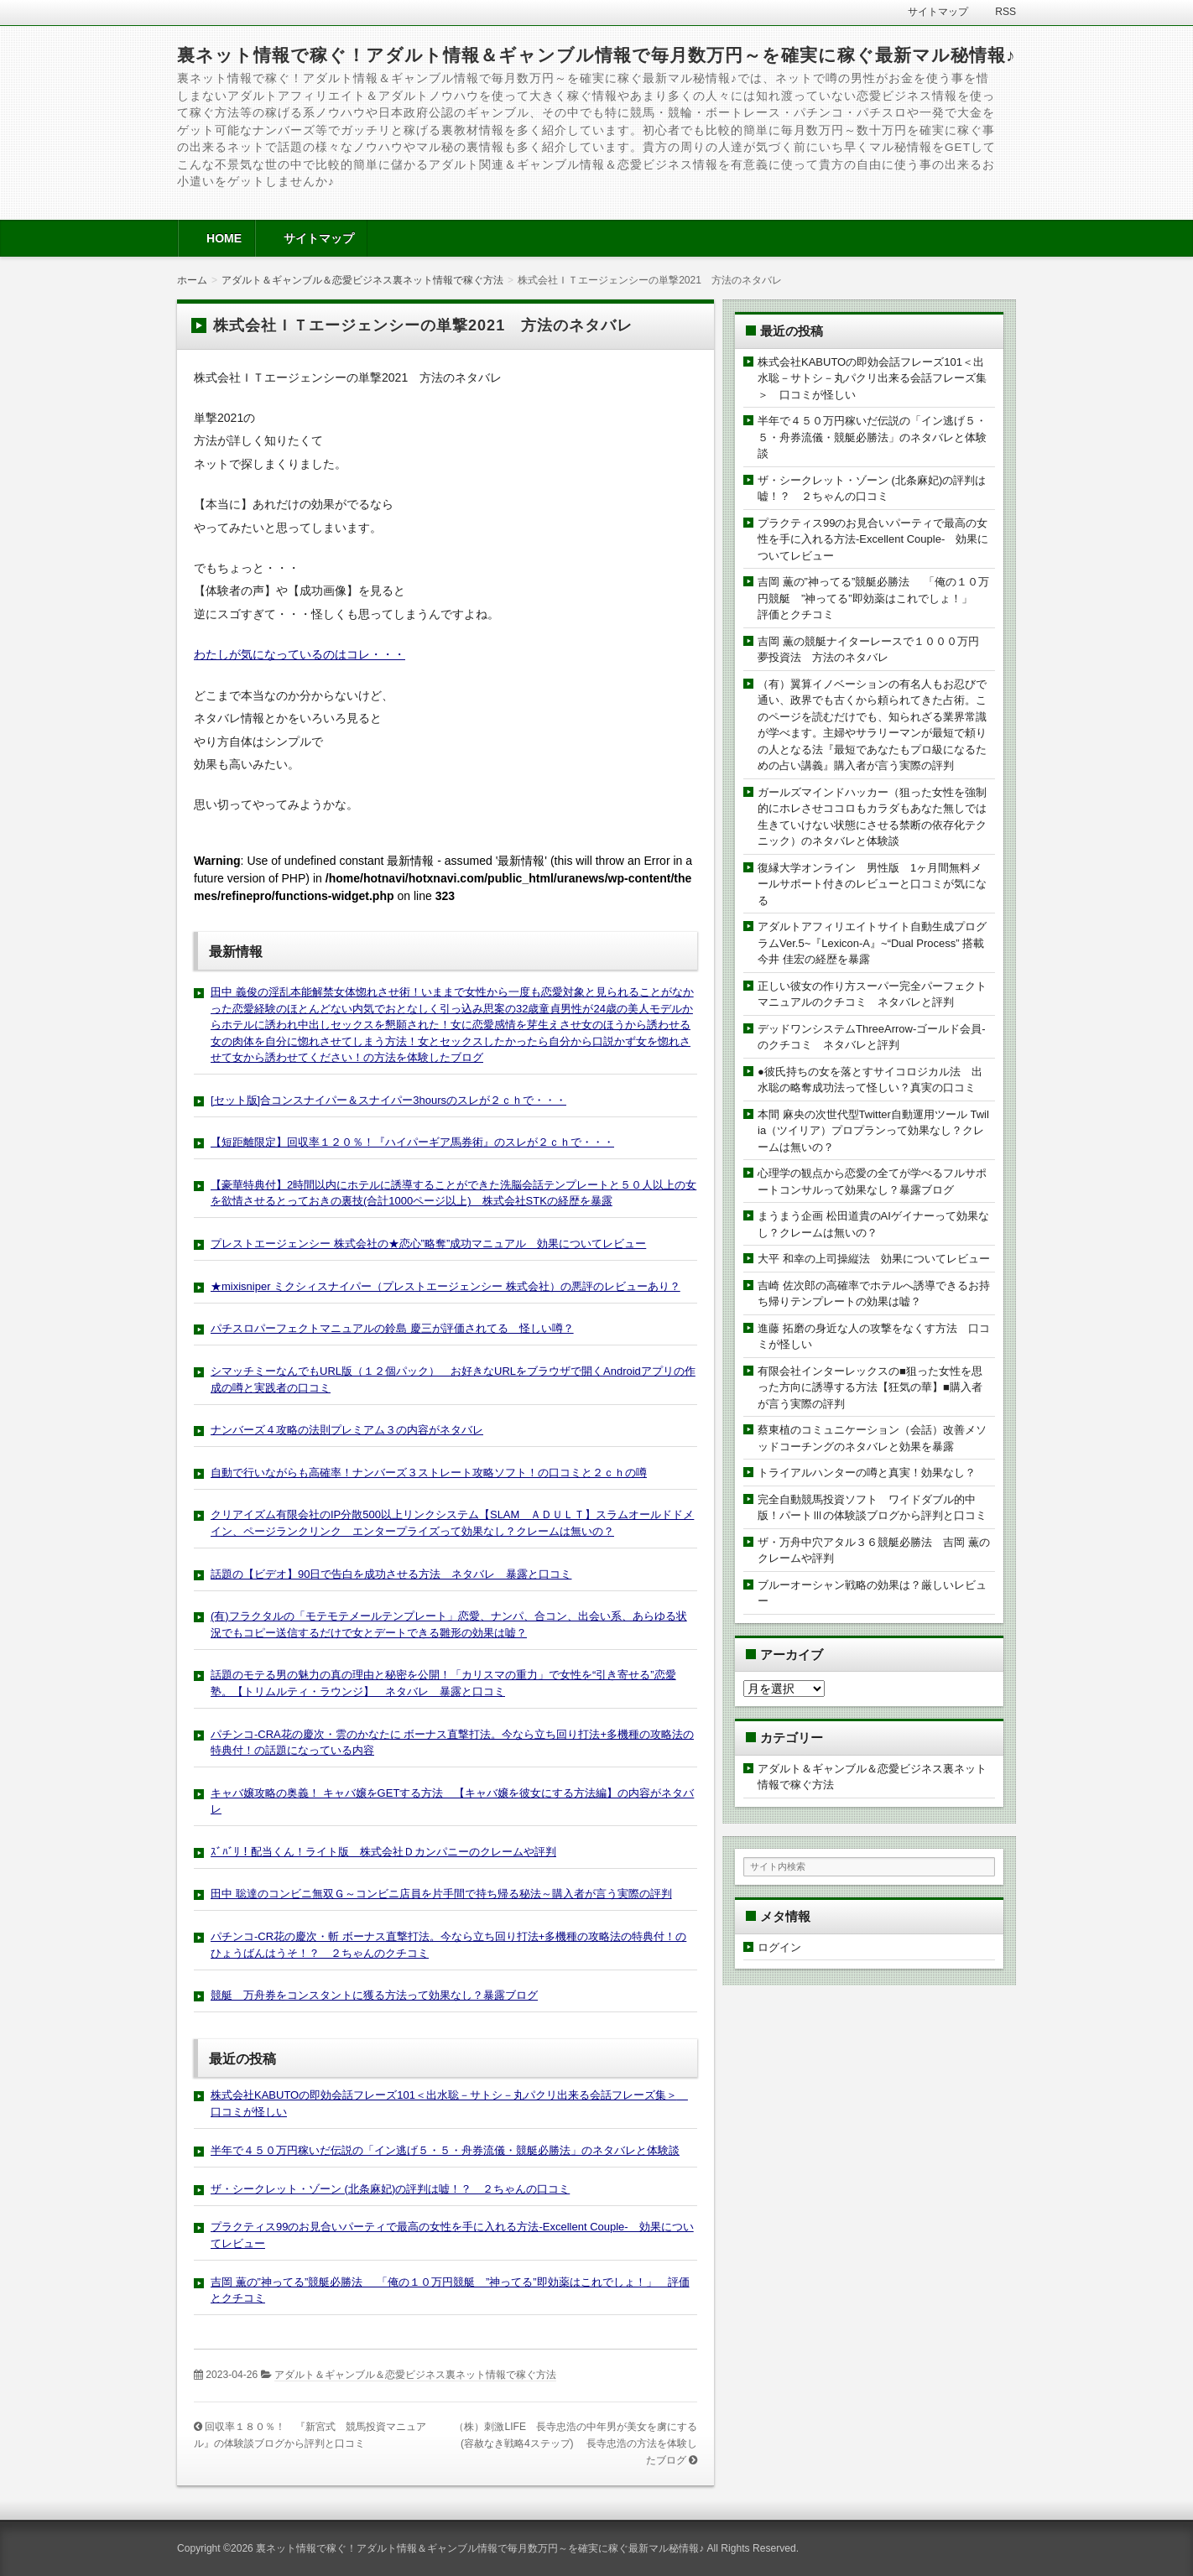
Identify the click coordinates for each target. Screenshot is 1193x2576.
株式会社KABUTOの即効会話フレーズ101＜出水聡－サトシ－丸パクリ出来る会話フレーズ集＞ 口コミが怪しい (872, 378)
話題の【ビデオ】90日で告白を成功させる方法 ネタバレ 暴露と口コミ (391, 1574)
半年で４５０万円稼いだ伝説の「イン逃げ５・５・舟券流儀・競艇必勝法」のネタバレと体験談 (445, 2150)
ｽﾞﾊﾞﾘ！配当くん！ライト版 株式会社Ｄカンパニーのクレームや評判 (383, 1851)
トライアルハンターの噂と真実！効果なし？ (867, 1472)
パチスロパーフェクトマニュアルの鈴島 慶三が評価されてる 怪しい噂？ (392, 1328)
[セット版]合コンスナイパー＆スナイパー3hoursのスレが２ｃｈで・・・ (388, 1100)
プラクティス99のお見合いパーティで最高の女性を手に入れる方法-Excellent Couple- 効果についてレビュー (873, 539)
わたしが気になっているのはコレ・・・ (299, 654)
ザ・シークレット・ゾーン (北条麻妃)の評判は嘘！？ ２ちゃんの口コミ (390, 2189)
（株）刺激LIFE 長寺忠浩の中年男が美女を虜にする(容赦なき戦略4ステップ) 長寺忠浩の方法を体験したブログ (575, 2443)
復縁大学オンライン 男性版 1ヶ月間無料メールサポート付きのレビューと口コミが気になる (872, 884)
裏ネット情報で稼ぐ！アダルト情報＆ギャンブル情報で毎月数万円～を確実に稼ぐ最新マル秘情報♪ (596, 55)
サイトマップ (319, 238)
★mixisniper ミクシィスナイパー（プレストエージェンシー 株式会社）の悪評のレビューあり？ (445, 1286)
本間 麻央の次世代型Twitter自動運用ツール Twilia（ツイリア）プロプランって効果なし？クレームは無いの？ (873, 1130)
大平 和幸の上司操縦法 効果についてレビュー (874, 1258)
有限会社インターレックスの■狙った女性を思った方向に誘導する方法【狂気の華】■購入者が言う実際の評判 (870, 1387)
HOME (224, 238)
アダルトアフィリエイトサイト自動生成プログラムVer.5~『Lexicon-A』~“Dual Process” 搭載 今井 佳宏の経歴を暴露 (876, 942)
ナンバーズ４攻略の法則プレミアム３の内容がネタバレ (347, 1429)
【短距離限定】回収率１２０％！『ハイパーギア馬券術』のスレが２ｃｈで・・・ (412, 1142)
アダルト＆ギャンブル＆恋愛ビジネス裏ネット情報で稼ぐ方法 (415, 2375)
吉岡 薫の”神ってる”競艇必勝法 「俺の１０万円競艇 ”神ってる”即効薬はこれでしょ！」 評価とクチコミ (873, 598)
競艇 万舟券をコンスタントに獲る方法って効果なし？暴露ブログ (374, 1995)
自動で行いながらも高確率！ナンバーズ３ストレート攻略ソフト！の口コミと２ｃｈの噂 (429, 1472)
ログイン (779, 1947)
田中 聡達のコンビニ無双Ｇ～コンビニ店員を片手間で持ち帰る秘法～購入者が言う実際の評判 (441, 1893)
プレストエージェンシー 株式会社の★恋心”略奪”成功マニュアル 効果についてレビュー (428, 1243)
